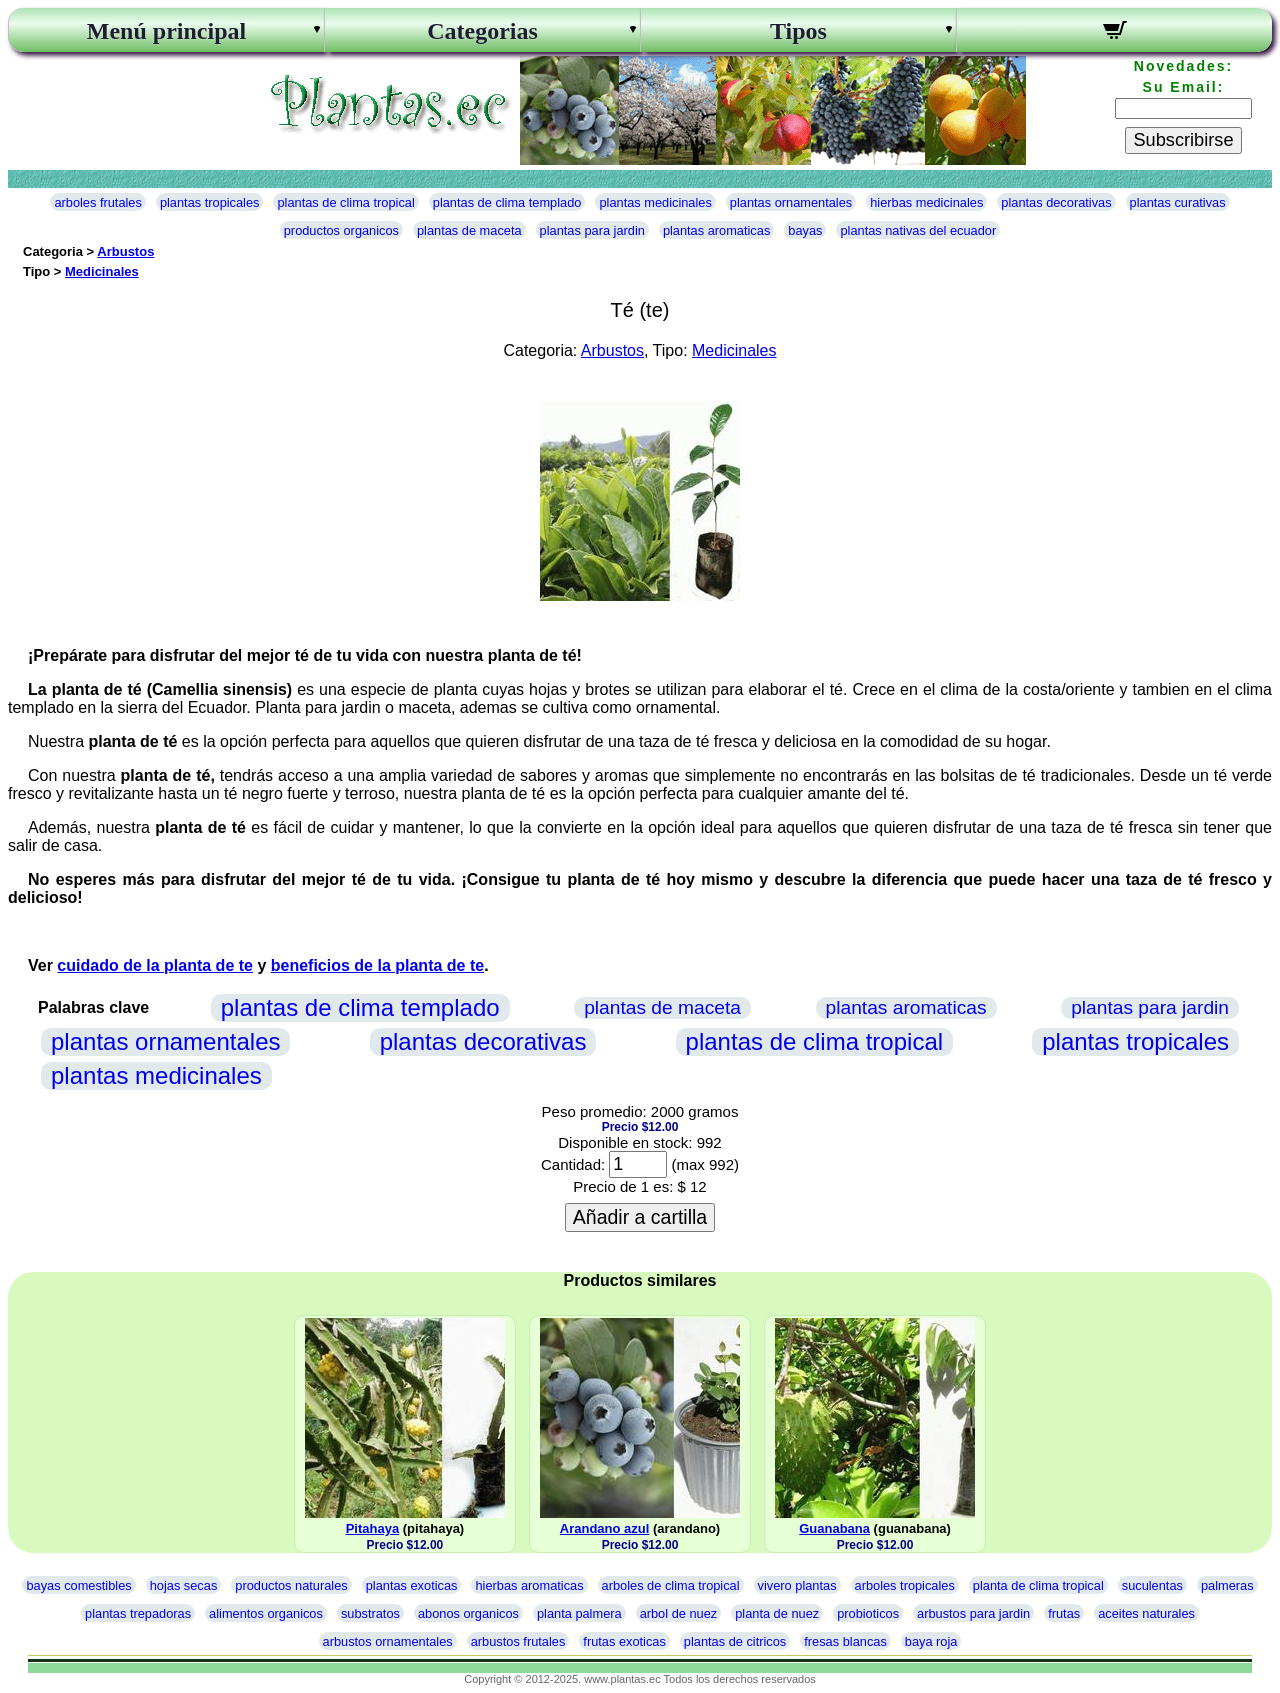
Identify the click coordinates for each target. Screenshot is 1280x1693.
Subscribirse (1183, 140)
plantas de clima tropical (345, 202)
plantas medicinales (655, 202)
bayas (805, 230)
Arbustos (125, 251)
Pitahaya (372, 1528)
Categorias (482, 31)
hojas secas (184, 1585)
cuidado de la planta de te (155, 965)
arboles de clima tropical (671, 1585)
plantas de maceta (469, 230)
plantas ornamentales (791, 202)
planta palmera (579, 1613)
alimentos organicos (266, 1613)
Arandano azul (605, 1528)
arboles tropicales (905, 1585)
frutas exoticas (624, 1641)
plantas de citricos (735, 1641)
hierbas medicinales (926, 202)
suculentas (1152, 1585)
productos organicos (341, 230)
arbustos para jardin (973, 1613)
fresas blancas (845, 1641)
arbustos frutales (518, 1641)
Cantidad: (573, 1164)
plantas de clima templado (507, 202)
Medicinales (102, 271)
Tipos (798, 31)
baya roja (931, 1641)
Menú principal (166, 31)
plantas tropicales (210, 202)
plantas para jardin (592, 230)
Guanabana (834, 1528)
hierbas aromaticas (529, 1585)
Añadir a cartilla (640, 1217)
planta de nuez (777, 1613)
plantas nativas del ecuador (918, 230)
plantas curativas (1178, 202)
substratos (370, 1613)
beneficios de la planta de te (377, 965)
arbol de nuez (679, 1613)
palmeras (1227, 1585)
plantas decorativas (1056, 202)
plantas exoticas (412, 1585)
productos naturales (291, 1585)
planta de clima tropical (1038, 1585)
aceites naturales (1146, 1613)
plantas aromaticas (716, 230)
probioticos (868, 1613)
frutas (1064, 1613)
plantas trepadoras (138, 1613)
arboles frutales (98, 202)
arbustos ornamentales (388, 1641)
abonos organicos (468, 1613)
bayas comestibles (78, 1585)
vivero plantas (797, 1585)
